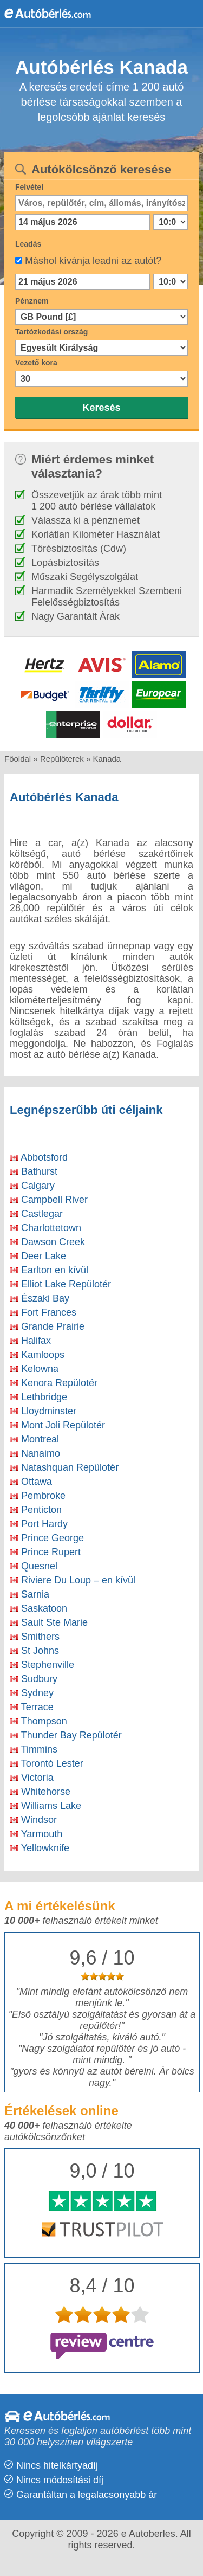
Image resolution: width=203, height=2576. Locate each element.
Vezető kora (36, 362)
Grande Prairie (47, 1326)
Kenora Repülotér (53, 1382)
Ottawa (31, 1481)
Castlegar (36, 1213)
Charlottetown (45, 1227)
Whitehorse (40, 1791)
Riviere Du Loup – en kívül (72, 1580)
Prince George (47, 1537)
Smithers (35, 1636)
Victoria (32, 1777)
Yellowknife (39, 1848)
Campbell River (49, 1199)
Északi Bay (39, 1298)
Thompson (38, 1721)
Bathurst (33, 1171)
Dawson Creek (47, 1242)
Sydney (32, 1693)
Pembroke (38, 1495)
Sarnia (29, 1594)
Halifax (30, 1340)
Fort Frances (43, 1312)
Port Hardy (39, 1523)
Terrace (32, 1707)
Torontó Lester (46, 1763)
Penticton (36, 1509)
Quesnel (33, 1566)
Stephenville (42, 1664)
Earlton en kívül (49, 1270)
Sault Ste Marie (49, 1622)
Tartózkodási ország (51, 331)
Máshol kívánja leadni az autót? (93, 260)
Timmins (33, 1749)
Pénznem (31, 301)
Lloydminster (43, 1411)
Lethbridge (38, 1397)
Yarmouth (36, 1833)
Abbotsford (39, 1157)
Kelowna (34, 1368)
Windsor (33, 1819)
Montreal (34, 1439)
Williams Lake (45, 1805)
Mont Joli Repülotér (57, 1425)
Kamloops (37, 1354)
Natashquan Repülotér (64, 1467)
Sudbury (33, 1678)
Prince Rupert (45, 1552)
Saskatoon (38, 1608)
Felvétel (29, 187)
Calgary (32, 1185)
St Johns (34, 1650)
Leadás (28, 244)
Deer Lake (38, 1256)
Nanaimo (35, 1453)
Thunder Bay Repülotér (66, 1735)
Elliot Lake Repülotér (60, 1284)
